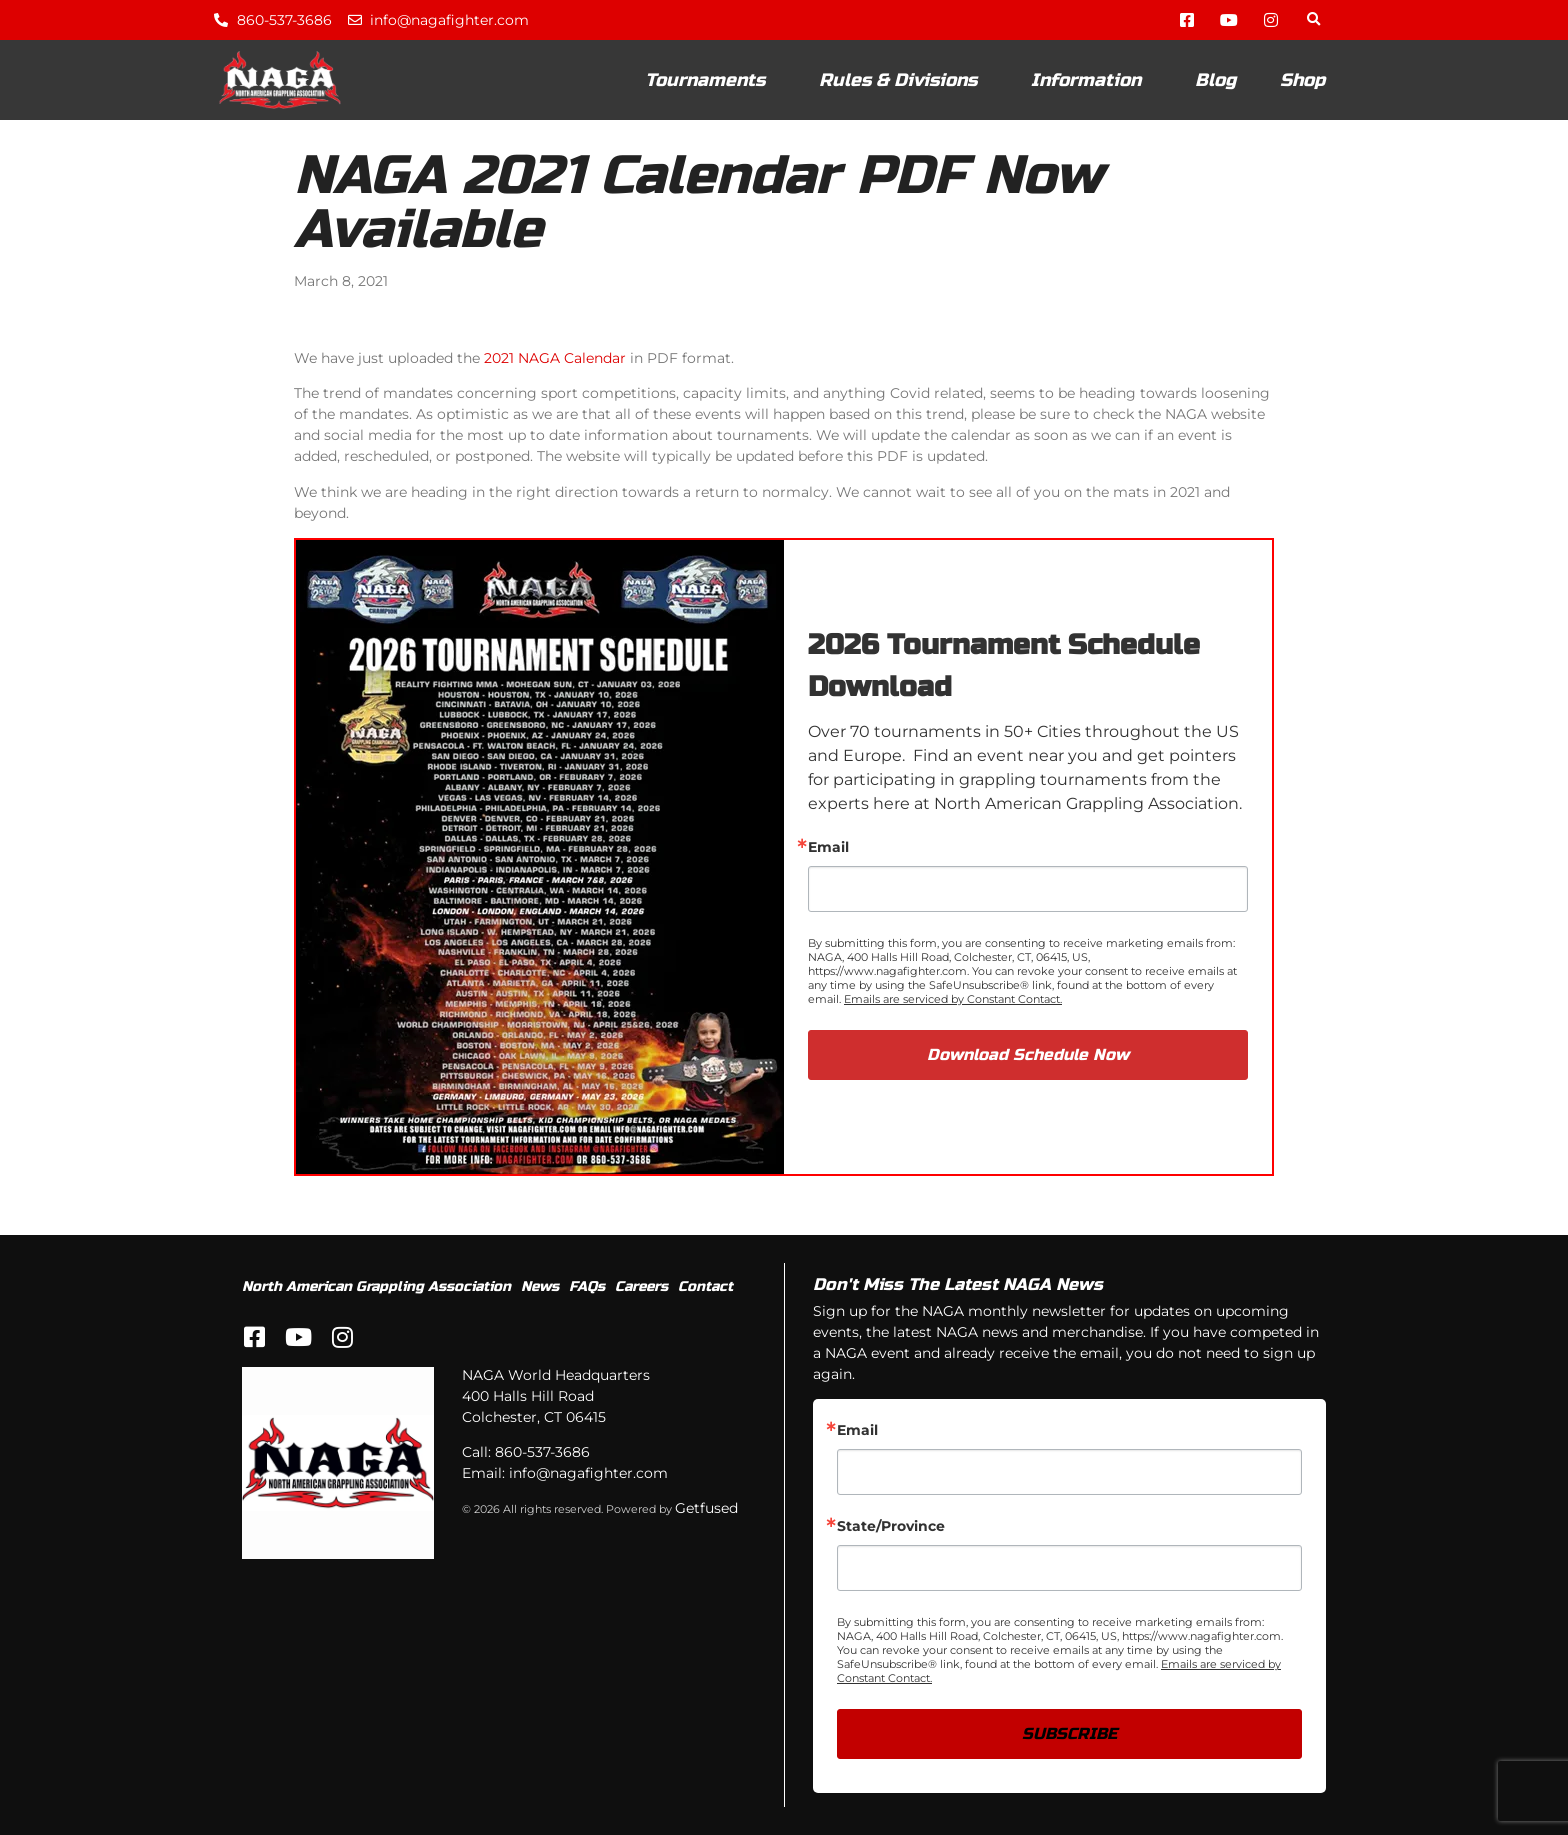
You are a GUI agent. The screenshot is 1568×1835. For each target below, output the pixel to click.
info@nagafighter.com (588, 1473)
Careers (641, 1286)
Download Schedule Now (1028, 1054)
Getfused (706, 1508)
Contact (705, 1286)
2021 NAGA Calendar (555, 358)
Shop (1302, 80)
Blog (1215, 80)
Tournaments (710, 80)
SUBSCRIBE (1069, 1733)
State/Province (891, 1526)
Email (828, 847)
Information (1091, 80)
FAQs (587, 1286)
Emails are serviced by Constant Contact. (953, 999)
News (540, 1286)
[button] (1313, 20)
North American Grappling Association (376, 1286)
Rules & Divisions (903, 80)
